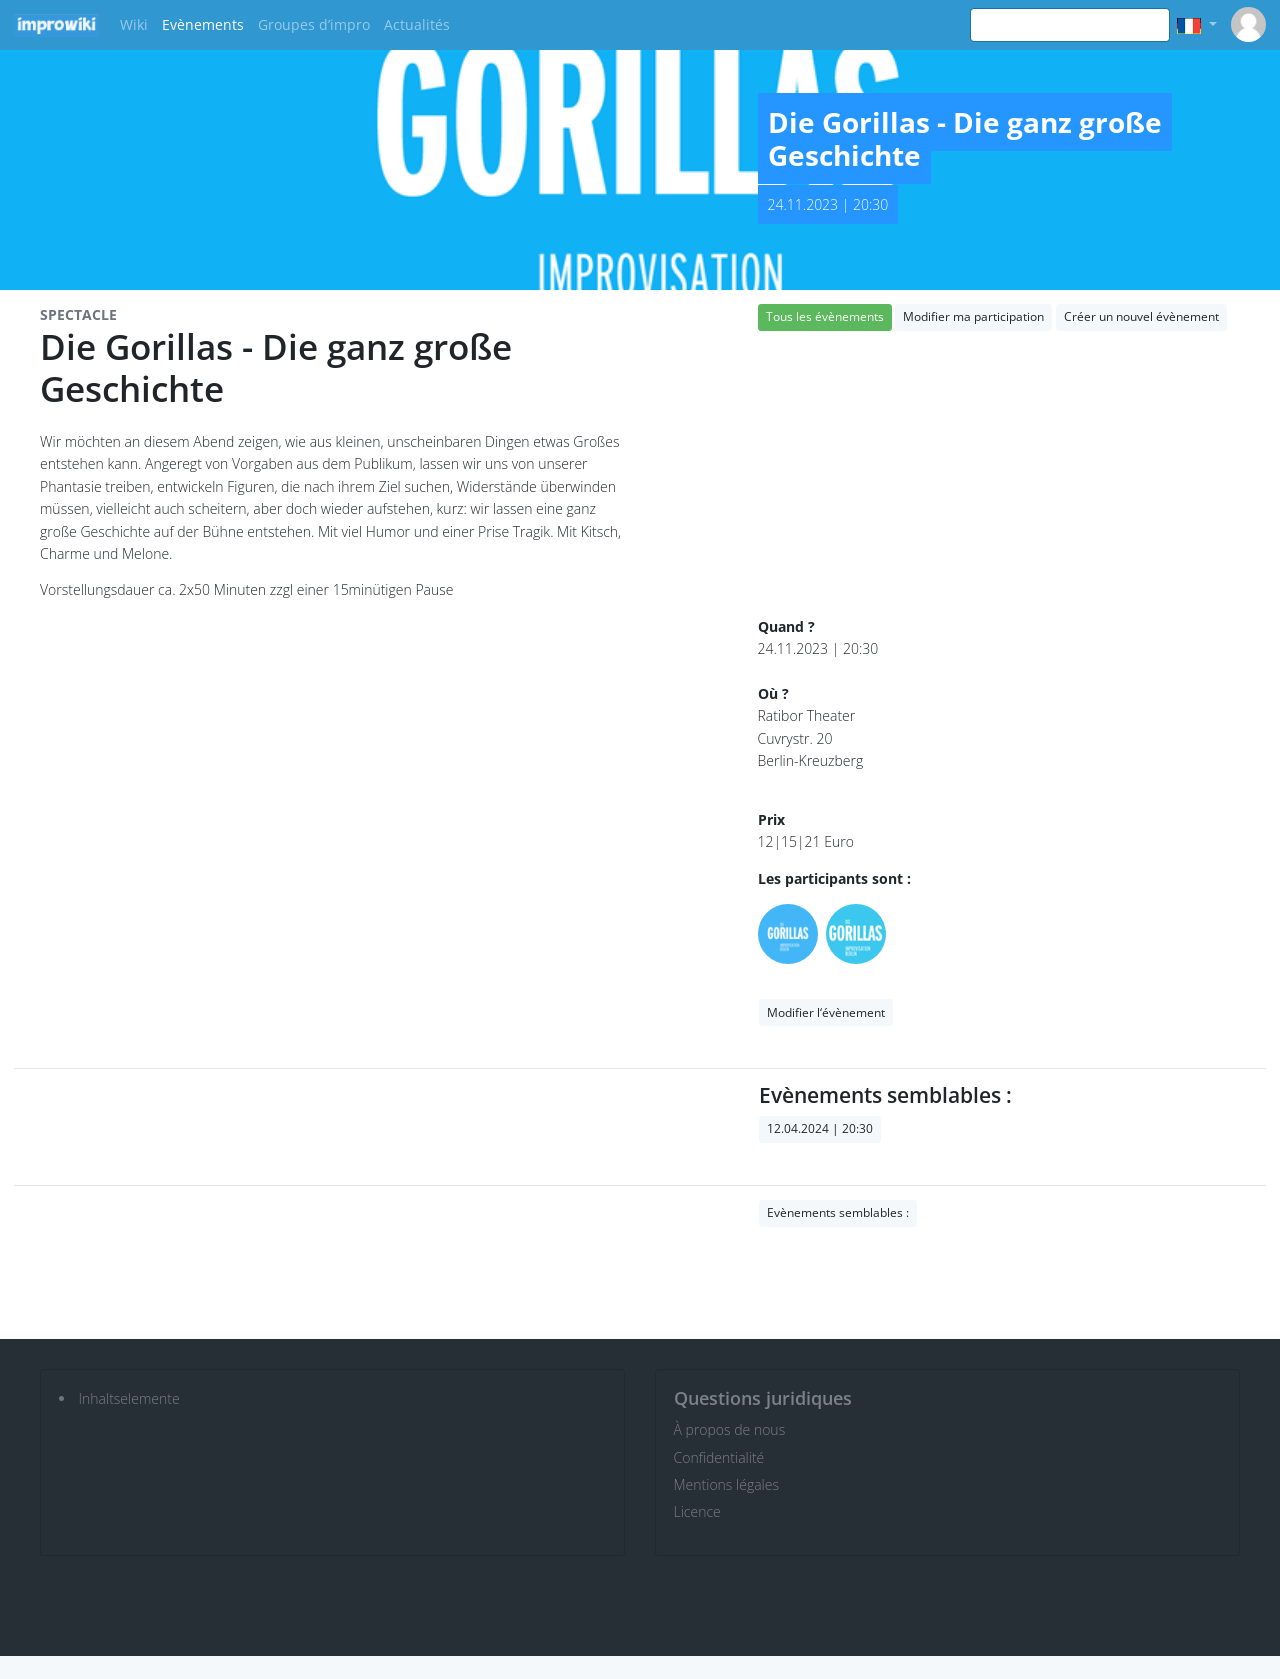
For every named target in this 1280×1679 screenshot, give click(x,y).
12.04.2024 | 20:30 (820, 1128)
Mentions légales (726, 1484)
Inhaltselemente (129, 1398)
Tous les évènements (825, 316)
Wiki (134, 24)
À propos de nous (730, 1429)
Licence (697, 1511)
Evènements (203, 24)
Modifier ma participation (973, 316)
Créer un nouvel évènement (1141, 316)
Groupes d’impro (314, 24)
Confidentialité (719, 1457)
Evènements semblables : (838, 1212)
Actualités (417, 24)
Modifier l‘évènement (826, 1012)
